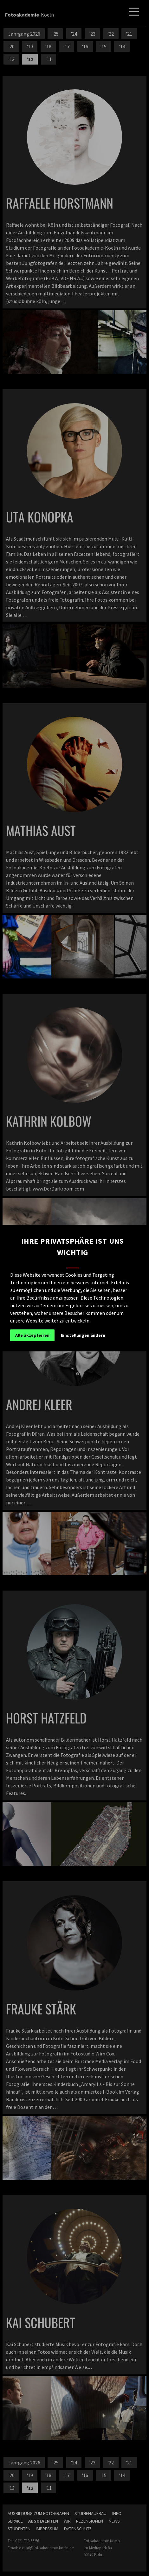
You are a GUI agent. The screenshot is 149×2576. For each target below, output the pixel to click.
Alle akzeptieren (32, 1335)
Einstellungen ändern (83, 1335)
